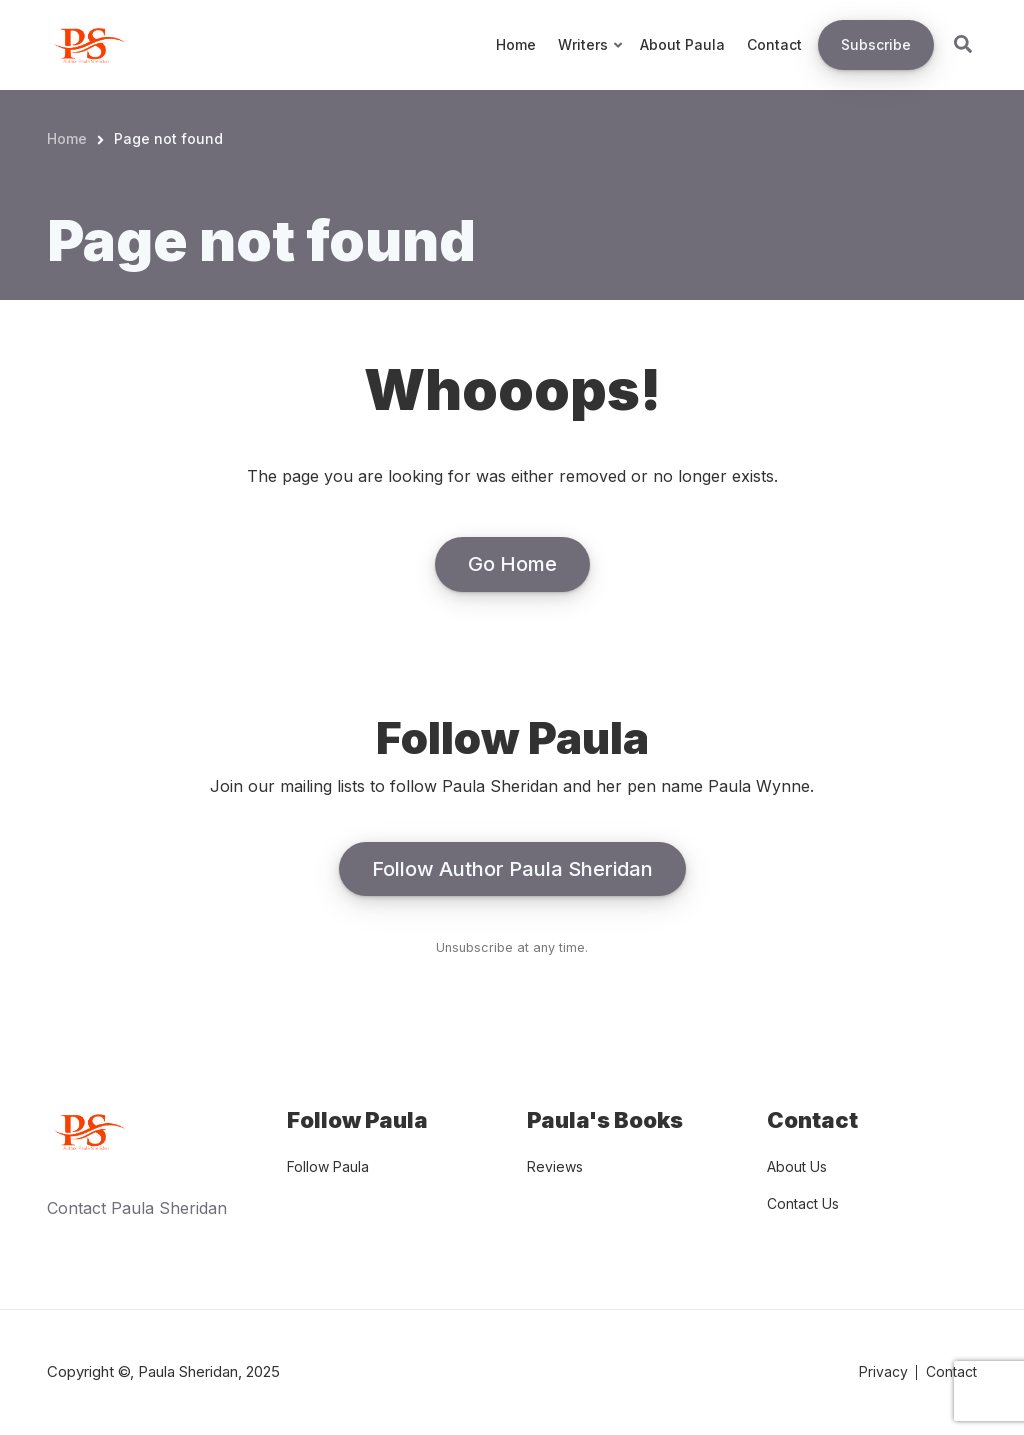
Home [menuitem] (516, 44)
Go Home (512, 564)
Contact (951, 1371)
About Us (797, 1166)
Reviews (555, 1166)
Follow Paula (328, 1166)
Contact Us (803, 1203)
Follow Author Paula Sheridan (512, 869)
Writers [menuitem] (591, 63)
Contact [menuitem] (774, 44)
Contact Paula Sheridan (137, 1208)
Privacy (883, 1371)
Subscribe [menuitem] (876, 44)
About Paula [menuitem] (682, 44)
